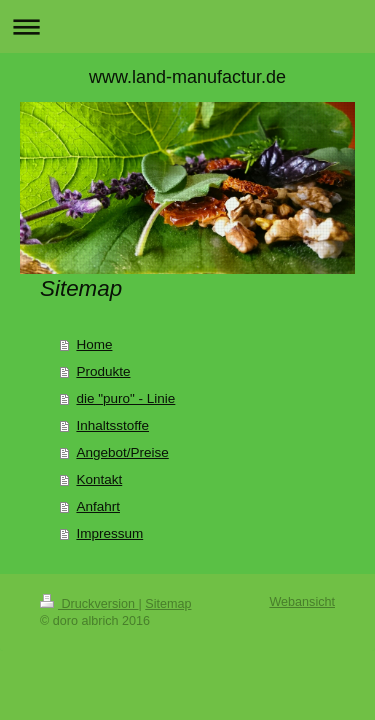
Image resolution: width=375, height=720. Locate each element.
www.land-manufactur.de (187, 77)
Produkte (103, 371)
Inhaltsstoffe (112, 425)
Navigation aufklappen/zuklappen (187, 26)
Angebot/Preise (122, 452)
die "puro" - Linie (125, 398)
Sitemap (168, 604)
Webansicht (302, 602)
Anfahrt (98, 506)
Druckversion (89, 604)
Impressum (109, 533)
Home (94, 344)
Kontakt (99, 479)
